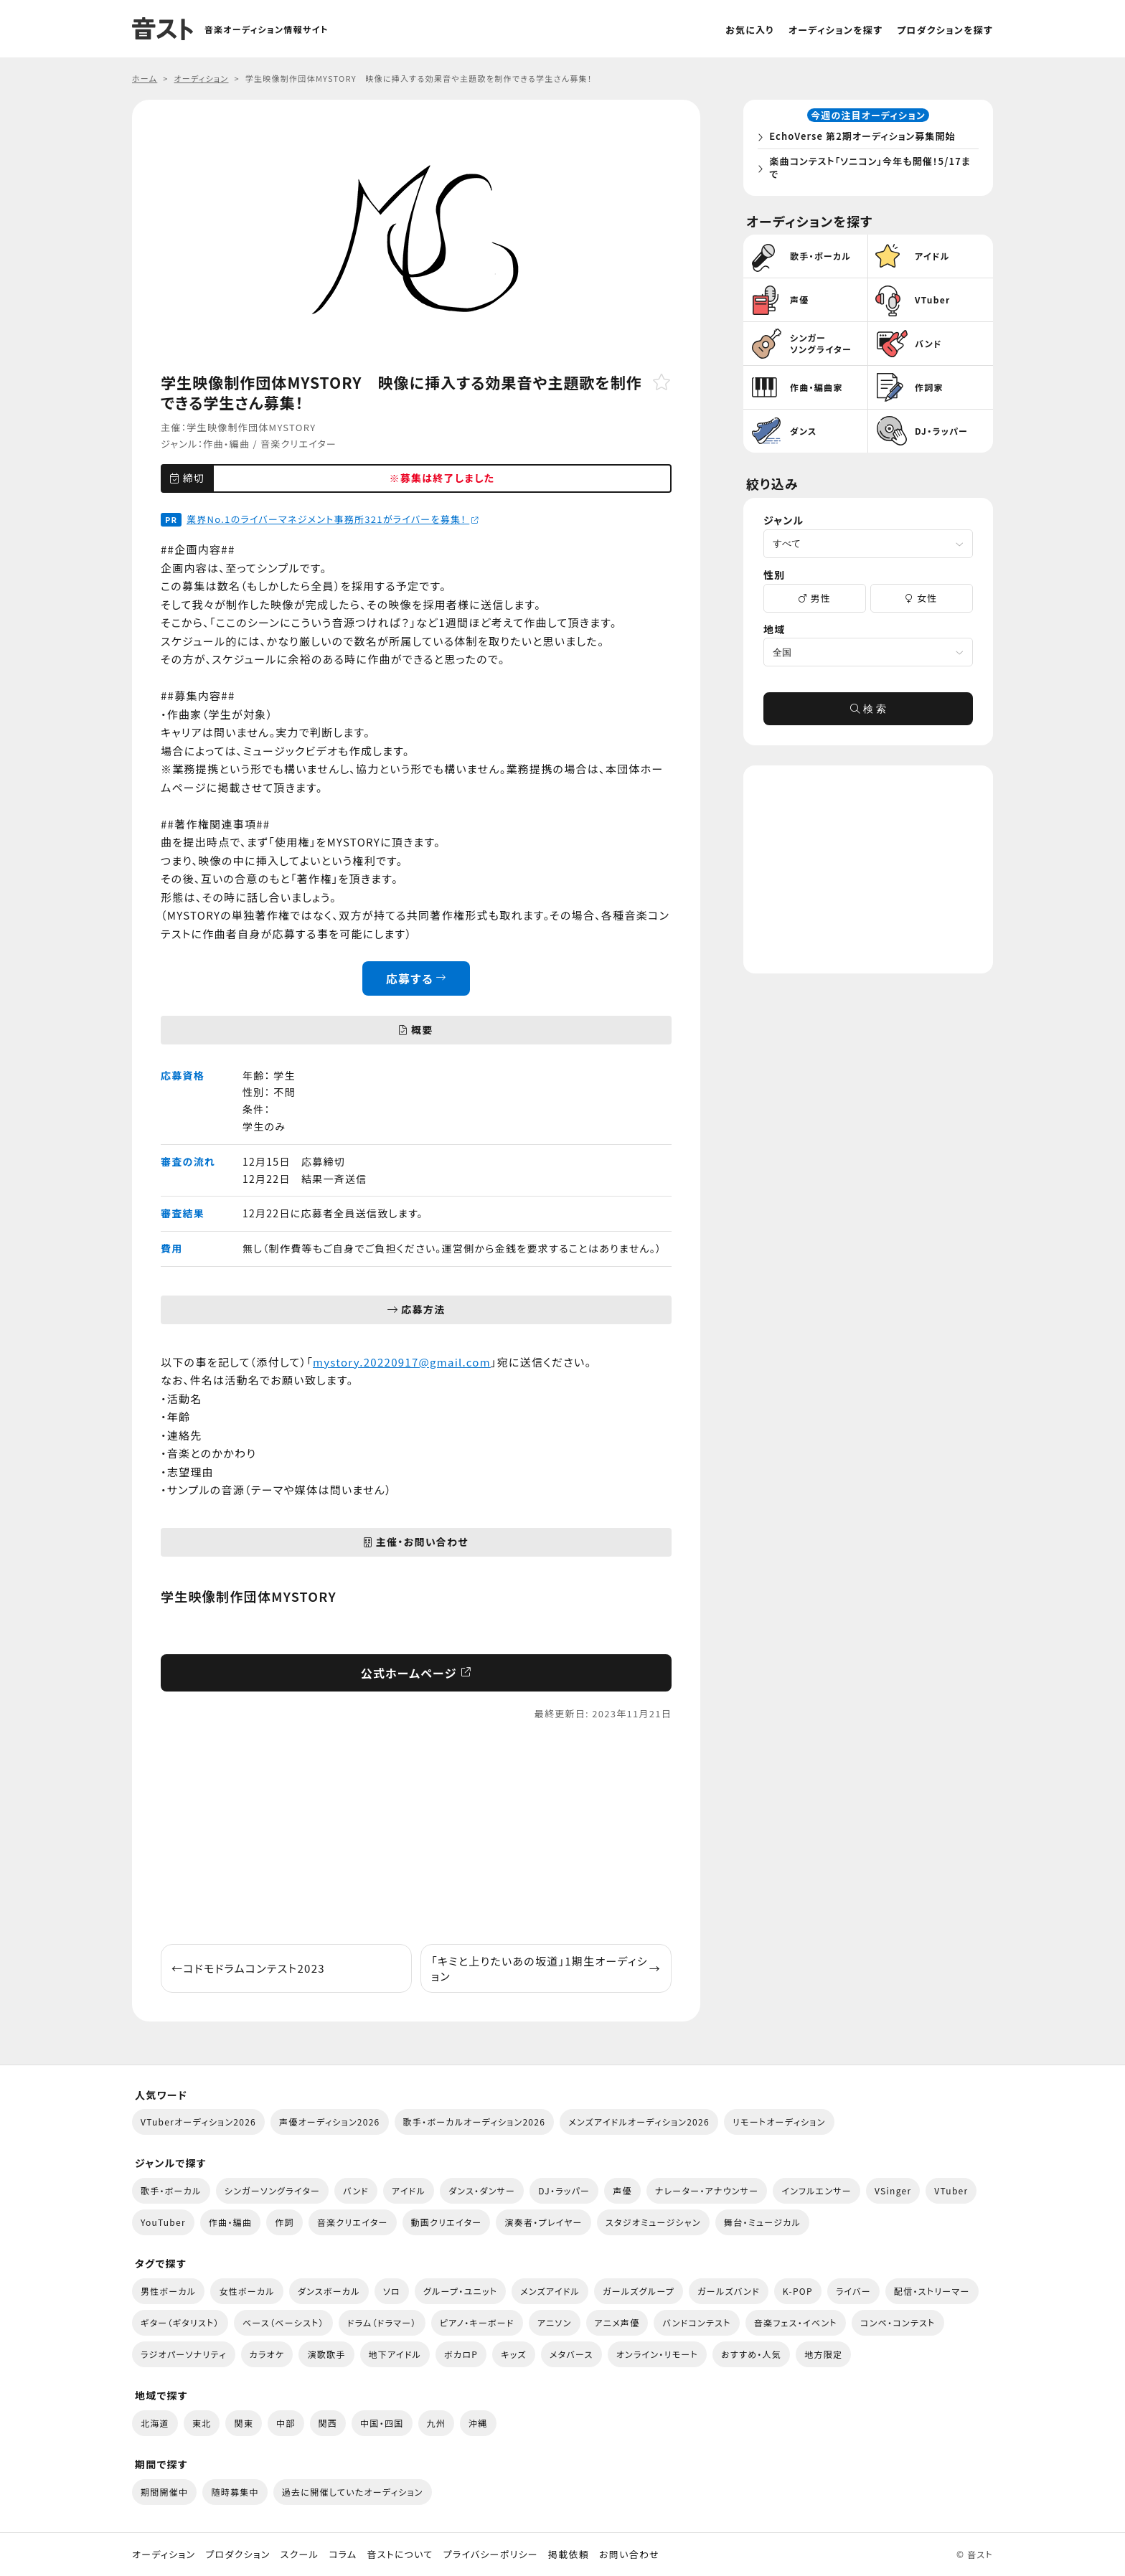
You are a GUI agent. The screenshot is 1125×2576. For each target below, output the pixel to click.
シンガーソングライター (272, 2190)
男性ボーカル (168, 2291)
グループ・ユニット (460, 2291)
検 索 (868, 714)
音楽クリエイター (298, 443)
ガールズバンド (728, 2291)
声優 (622, 2190)
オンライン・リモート (657, 2354)
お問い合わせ (629, 2554)
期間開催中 (164, 2492)
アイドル (408, 2190)
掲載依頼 (568, 2554)
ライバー (853, 2291)
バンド (356, 2190)
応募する (416, 978)
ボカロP (461, 2354)
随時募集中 (234, 2492)
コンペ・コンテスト (898, 2322)
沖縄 (478, 2423)
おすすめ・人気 (751, 2354)
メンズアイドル (550, 2291)
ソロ (391, 2291)
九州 (436, 2423)
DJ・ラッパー (564, 2190)
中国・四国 (381, 2423)
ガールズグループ (638, 2291)
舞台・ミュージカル (762, 2222)
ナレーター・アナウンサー (707, 2190)
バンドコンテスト (696, 2322)
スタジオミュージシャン (653, 2222)
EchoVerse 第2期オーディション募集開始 (866, 139)
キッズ (514, 2354)
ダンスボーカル (329, 2291)
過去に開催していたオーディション (352, 2492)
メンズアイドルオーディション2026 (639, 2121)
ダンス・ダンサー (481, 2190)
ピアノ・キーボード (477, 2322)
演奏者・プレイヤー (543, 2222)
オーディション (163, 2554)
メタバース (571, 2354)
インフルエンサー (816, 2190)
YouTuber (163, 2222)
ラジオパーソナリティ (184, 2354)
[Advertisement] (416, 1832)
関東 (243, 2423)
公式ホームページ (416, 1672)
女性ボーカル (246, 2291)
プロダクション (237, 2554)
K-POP (798, 2291)
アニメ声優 (617, 2322)
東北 (202, 2423)
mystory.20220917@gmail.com (402, 1361)
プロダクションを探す (945, 30)
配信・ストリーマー (932, 2291)
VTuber (951, 2190)
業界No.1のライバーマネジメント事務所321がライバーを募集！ (333, 519)
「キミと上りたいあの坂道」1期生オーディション (546, 1968)
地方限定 (823, 2354)
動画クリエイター (446, 2222)
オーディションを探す (835, 30)
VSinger (893, 2190)
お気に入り (749, 30)
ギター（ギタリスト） (180, 2322)
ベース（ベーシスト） (283, 2322)
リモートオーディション (779, 2121)
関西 (328, 2423)
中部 (286, 2423)
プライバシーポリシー (490, 2554)
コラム (343, 2554)
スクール (300, 2554)
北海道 (155, 2423)
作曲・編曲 (226, 443)
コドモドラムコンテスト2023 (248, 1968)
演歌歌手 (326, 2354)
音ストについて (400, 2554)
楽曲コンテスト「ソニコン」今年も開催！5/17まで (869, 170)
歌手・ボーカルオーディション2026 (474, 2121)
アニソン (554, 2322)
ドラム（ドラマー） (382, 2322)
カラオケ (267, 2354)
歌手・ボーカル (171, 2190)
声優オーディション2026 (329, 2121)
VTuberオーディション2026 (198, 2121)
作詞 (284, 2222)
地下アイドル (395, 2354)
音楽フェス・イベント (795, 2322)
